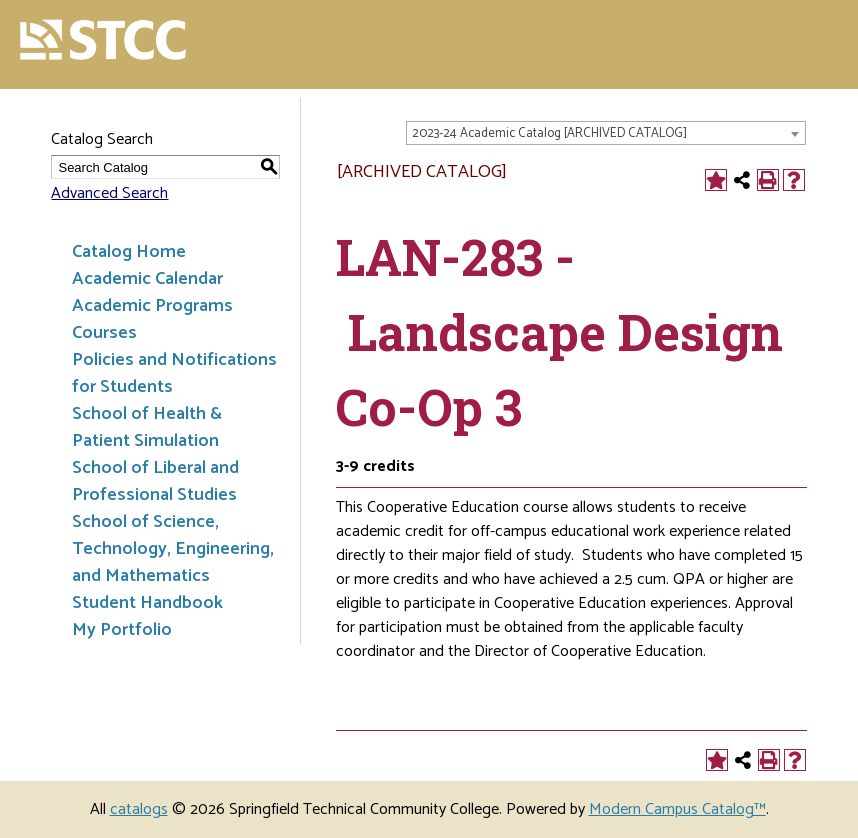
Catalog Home (129, 252)
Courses (104, 333)
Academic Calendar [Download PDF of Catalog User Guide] (147, 279)
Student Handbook (147, 603)
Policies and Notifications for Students (174, 373)
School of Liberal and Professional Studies (155, 481)
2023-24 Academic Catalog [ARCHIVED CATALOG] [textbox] (549, 133)
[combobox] (606, 133)
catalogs (139, 809)
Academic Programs (152, 306)
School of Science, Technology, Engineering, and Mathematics (173, 549)
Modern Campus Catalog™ (677, 809)
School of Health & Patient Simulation (147, 427)
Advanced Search (109, 193)
